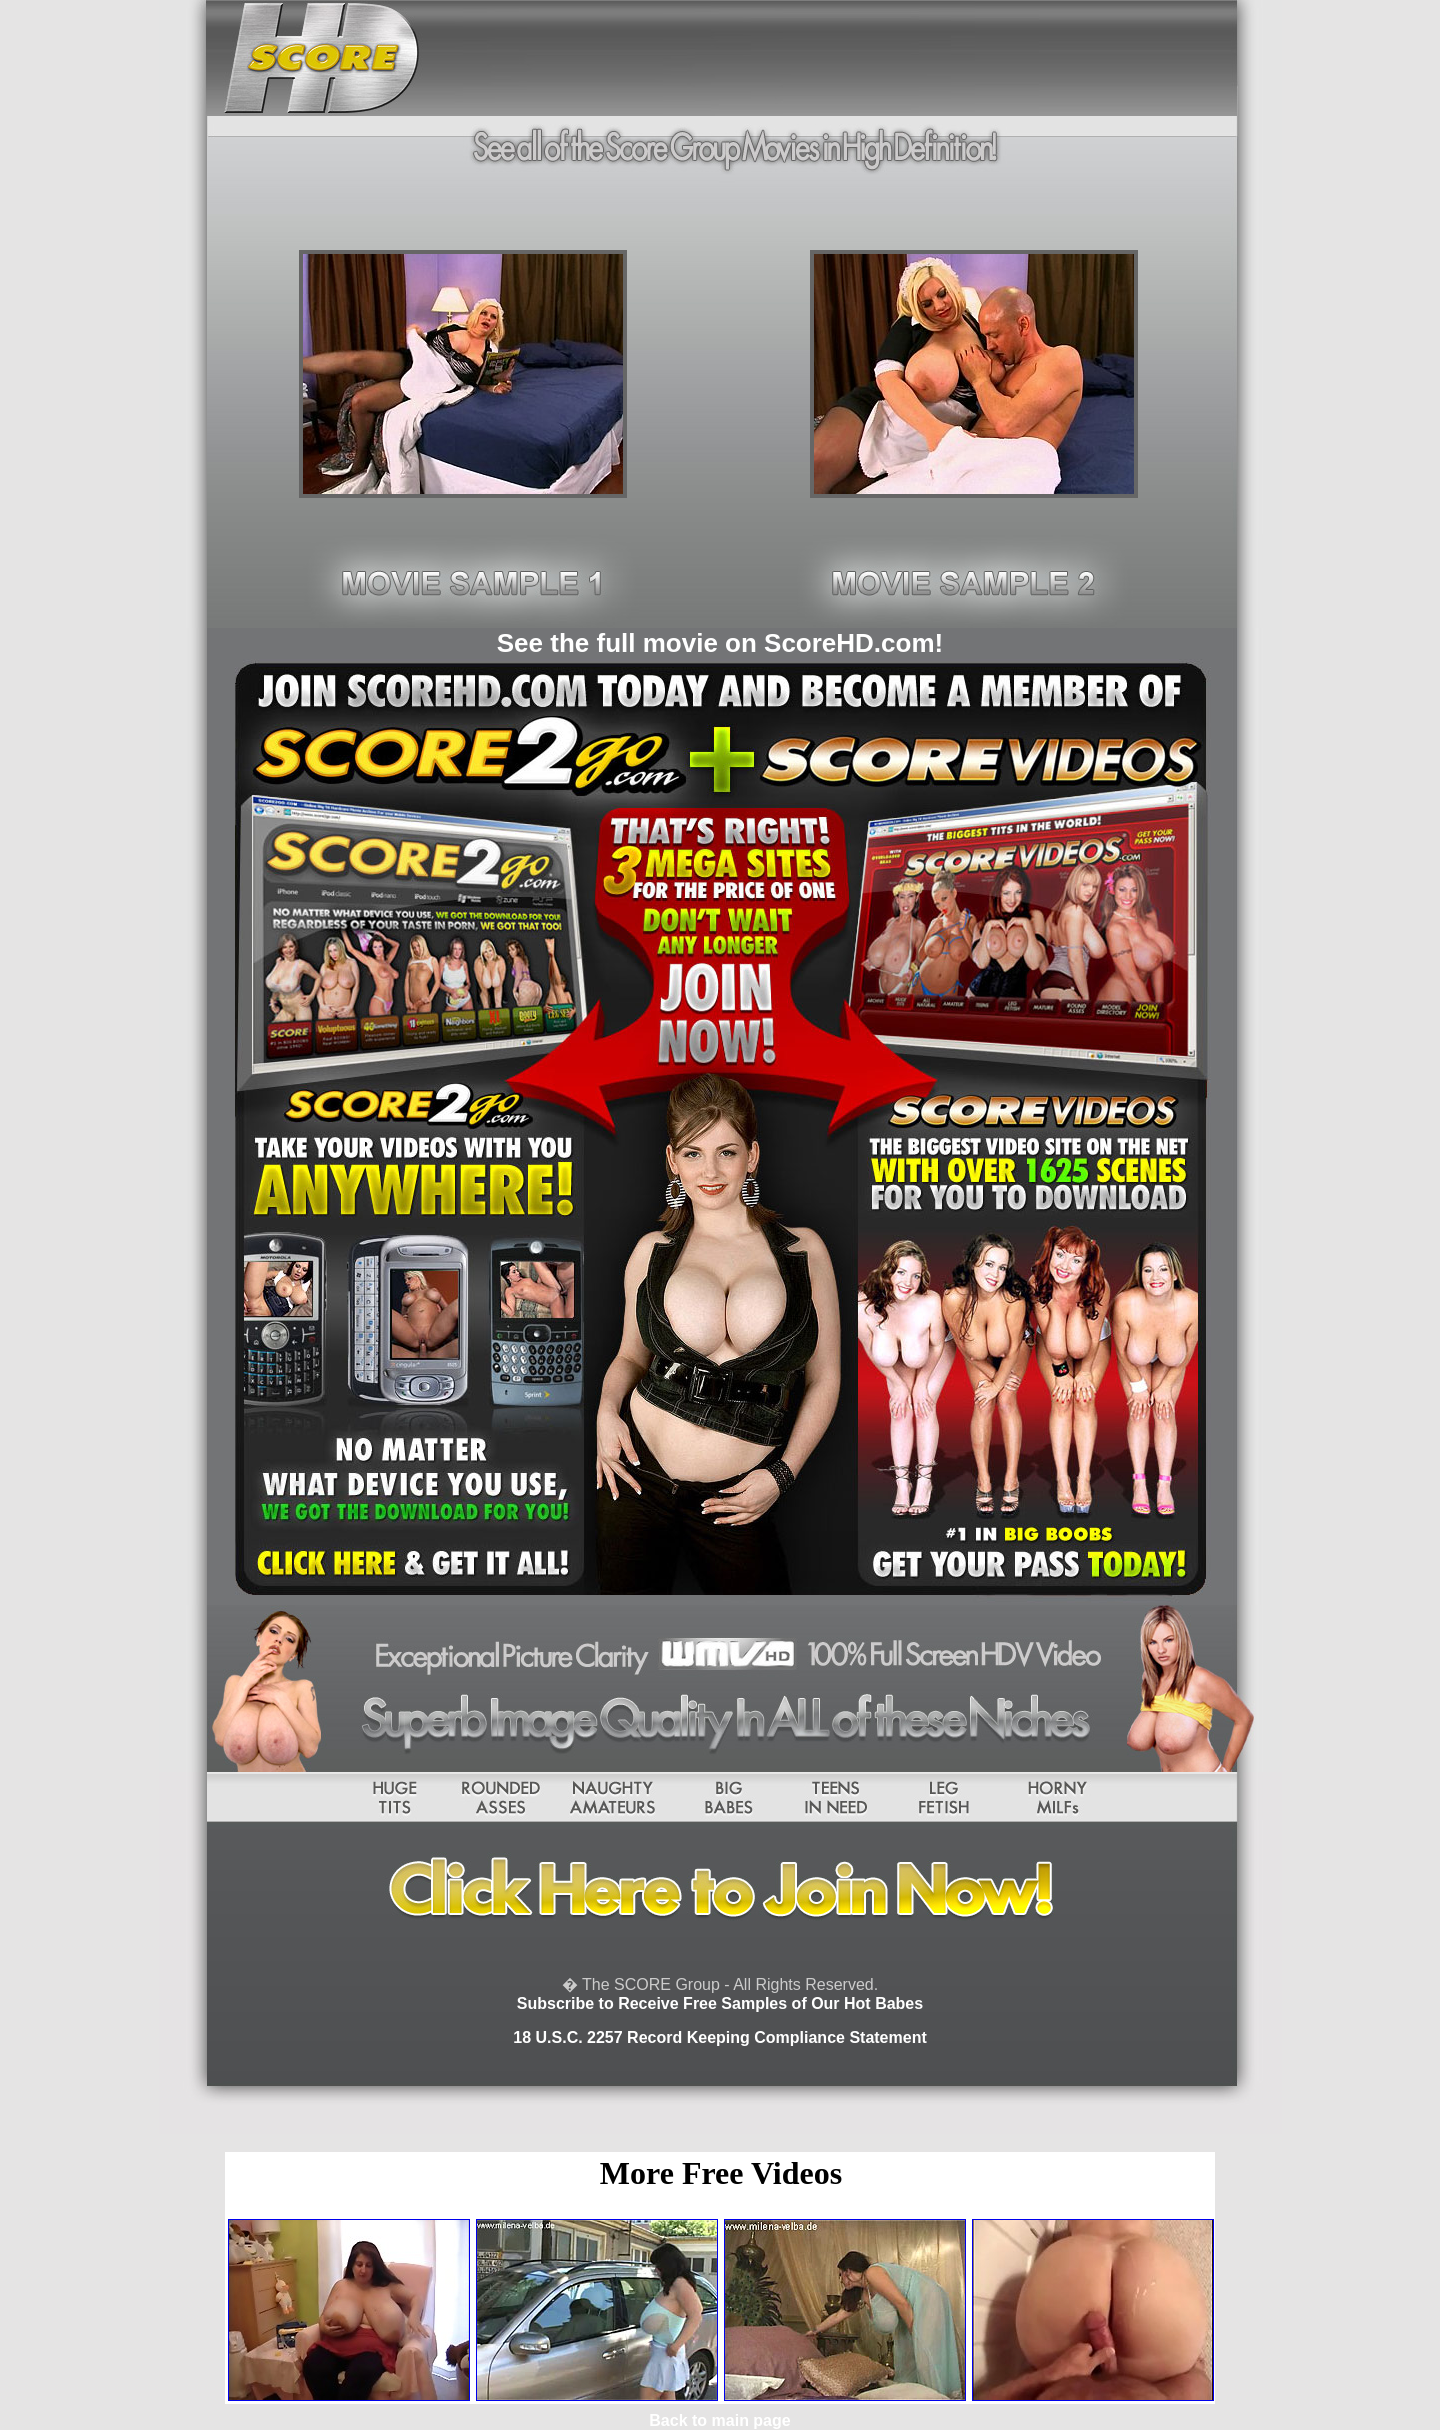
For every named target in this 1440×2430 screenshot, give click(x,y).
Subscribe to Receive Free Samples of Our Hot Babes (720, 2003)
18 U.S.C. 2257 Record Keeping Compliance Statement (719, 2037)
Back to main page (719, 2420)
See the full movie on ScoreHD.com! (720, 643)
